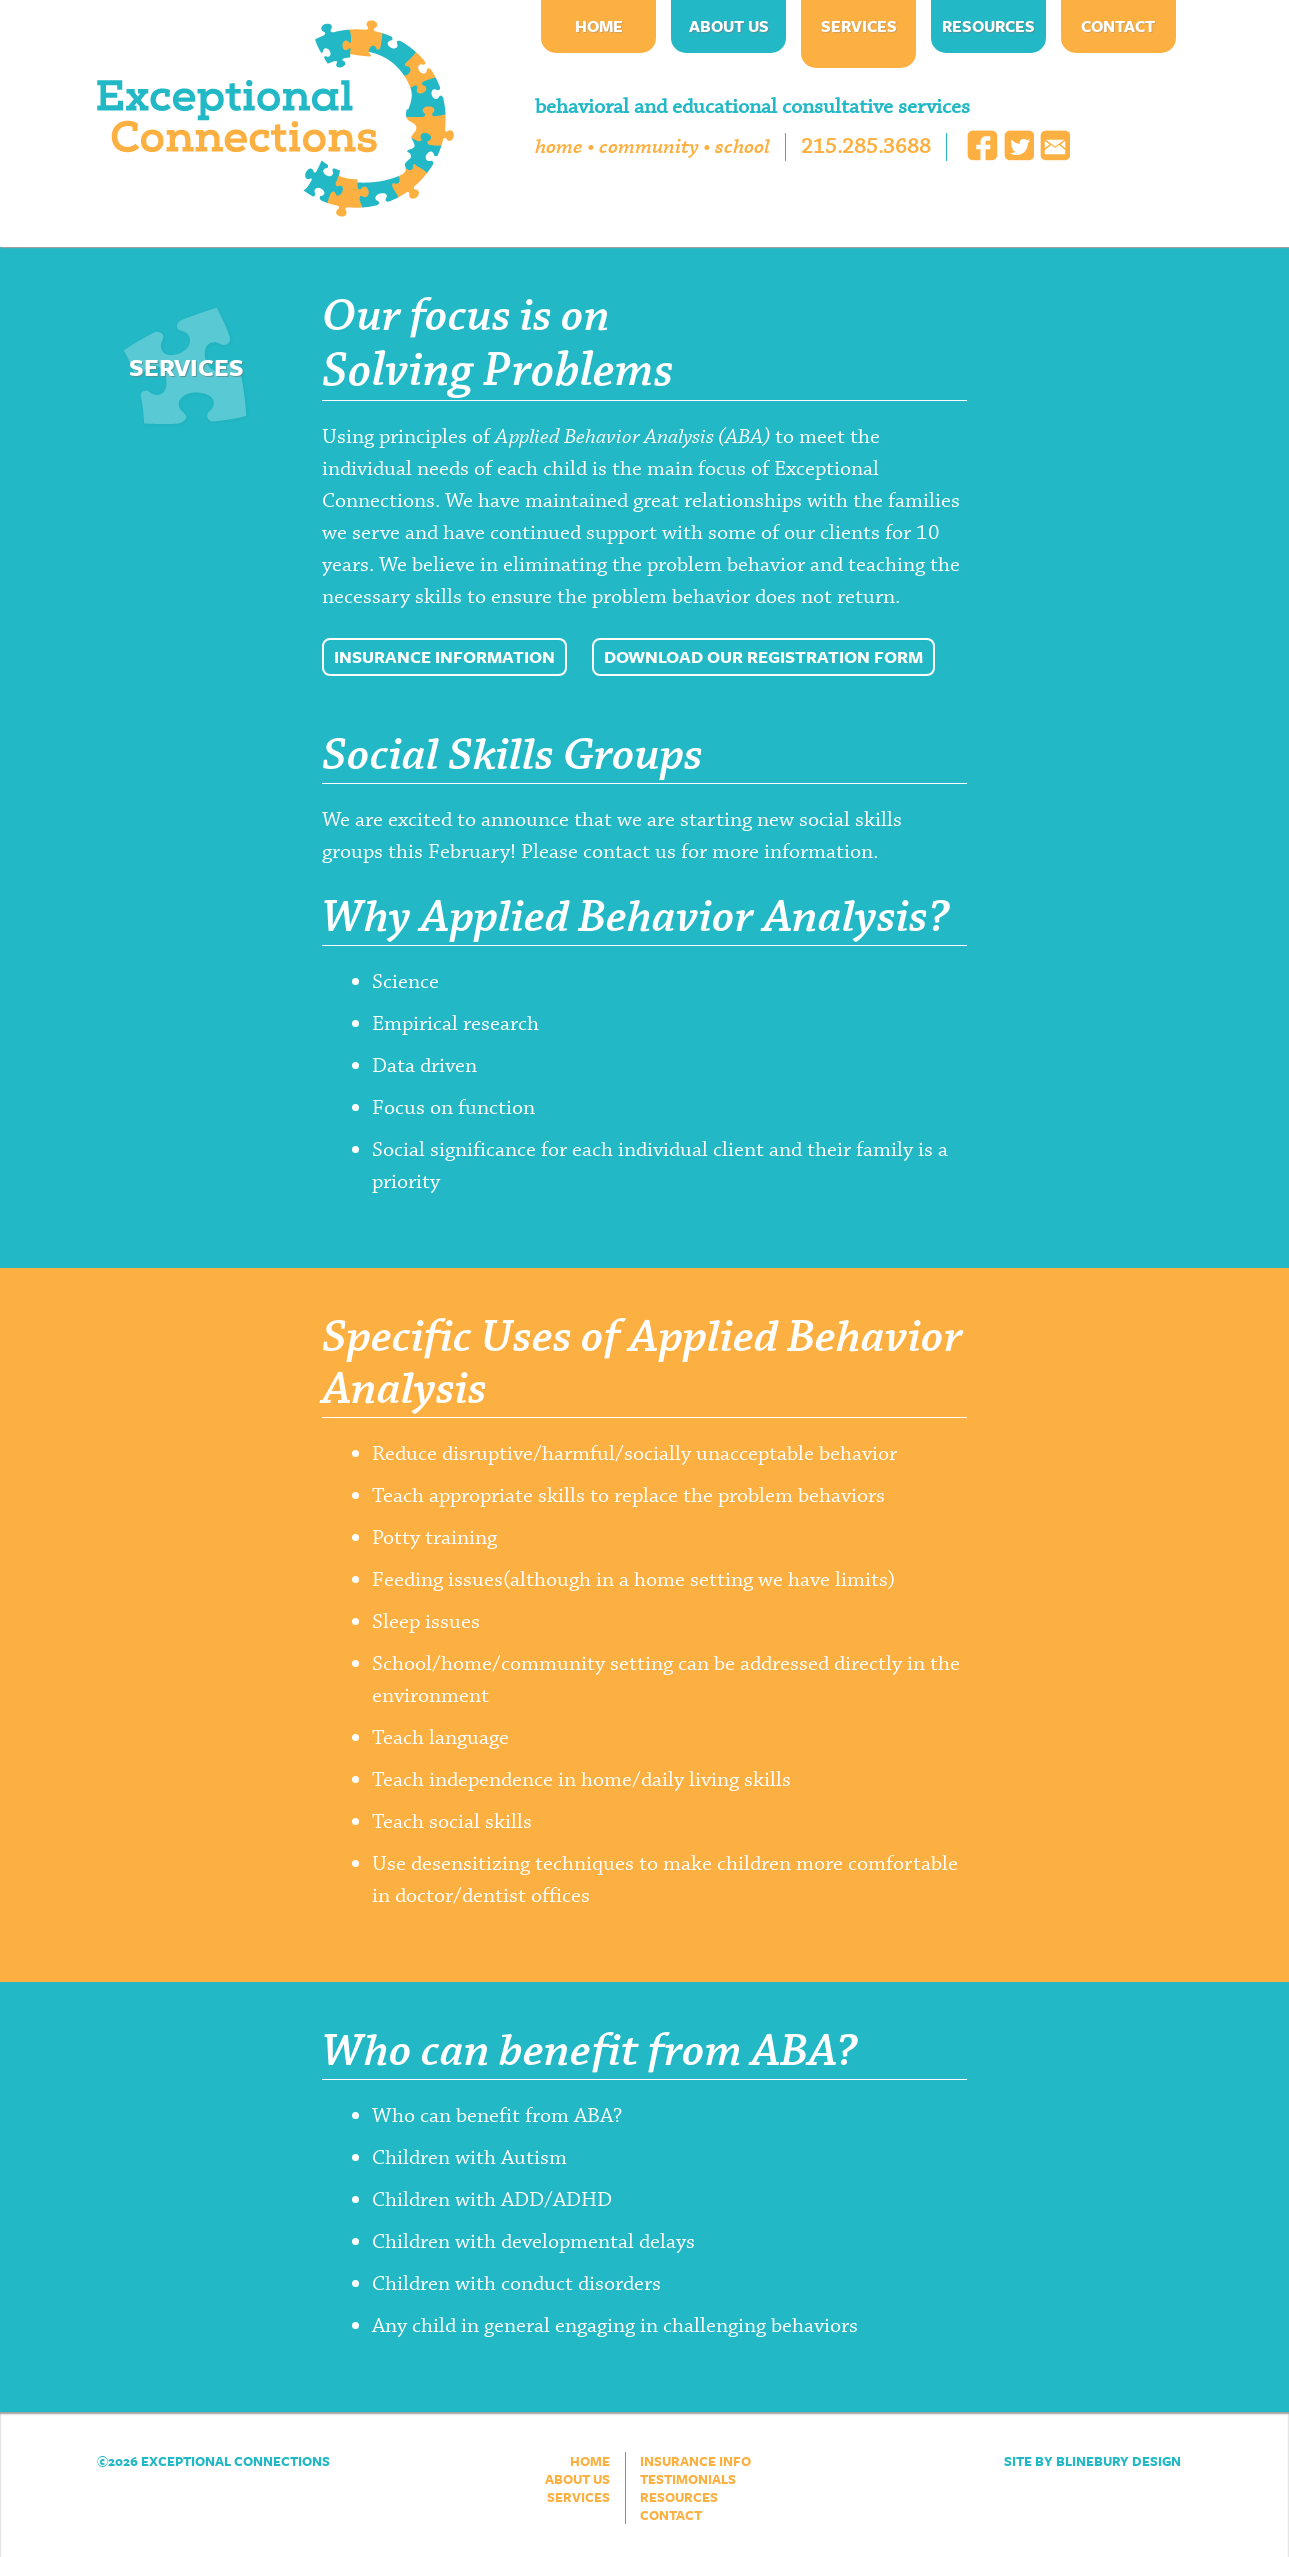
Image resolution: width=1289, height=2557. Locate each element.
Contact (1118, 26)
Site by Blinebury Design (1092, 2461)
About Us (729, 26)
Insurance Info (695, 2461)
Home (599, 26)
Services (859, 26)
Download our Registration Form (763, 656)
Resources (988, 26)
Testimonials (688, 2479)
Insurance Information (444, 656)
